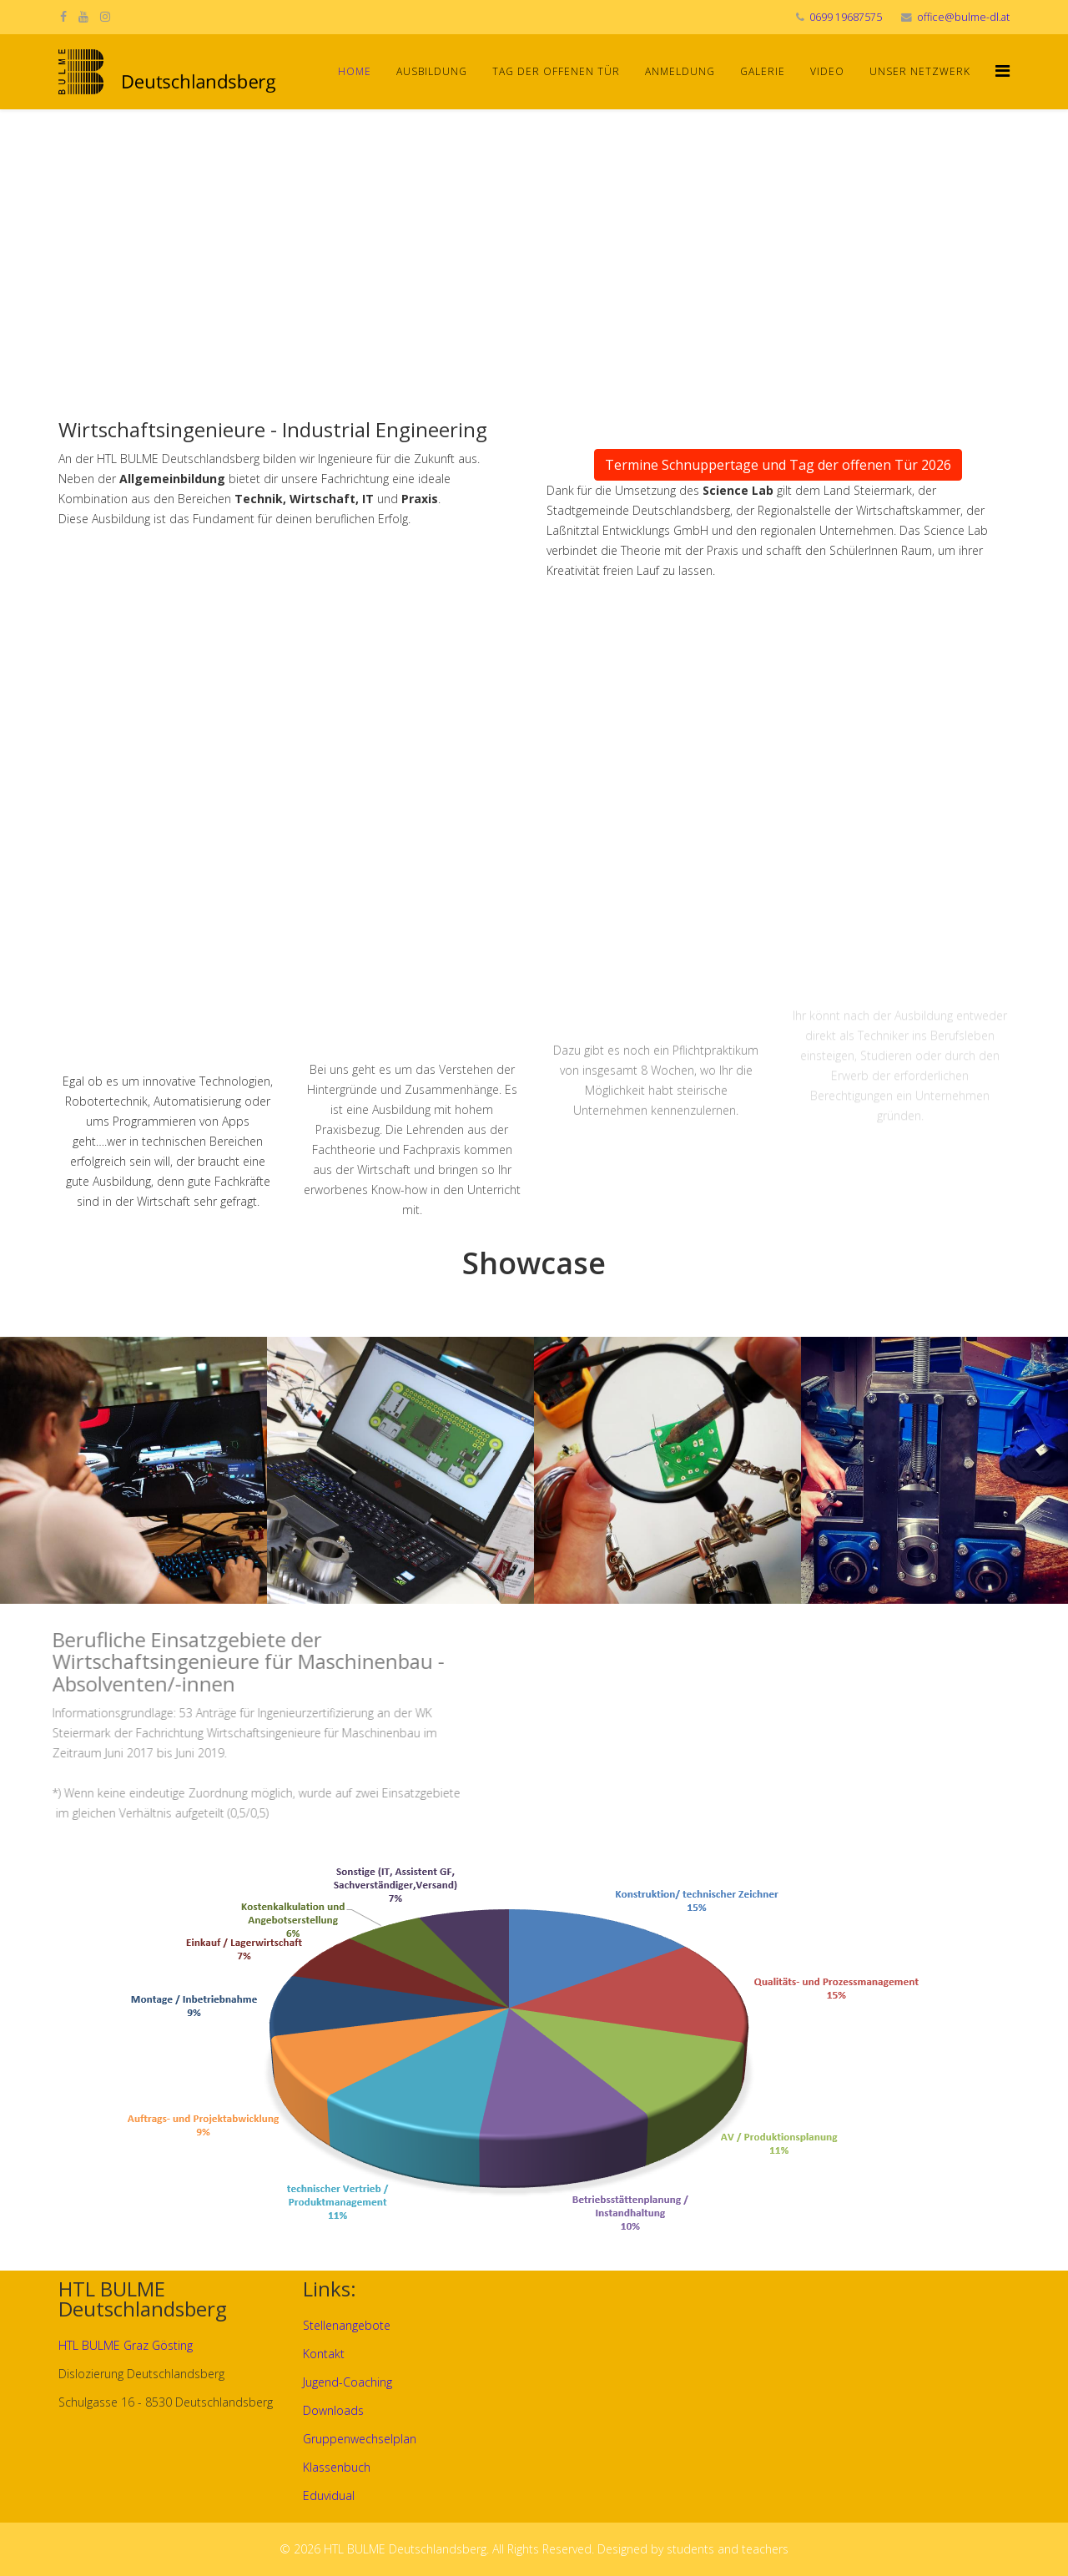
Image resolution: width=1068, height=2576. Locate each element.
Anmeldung (680, 71)
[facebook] (63, 16)
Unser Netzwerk (919, 71)
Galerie (762, 71)
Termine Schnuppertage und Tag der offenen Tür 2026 (778, 465)
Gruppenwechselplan (359, 2439)
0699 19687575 (845, 17)
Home (354, 71)
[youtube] (83, 16)
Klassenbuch (336, 2467)
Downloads (333, 2410)
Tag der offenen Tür (556, 71)
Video (827, 71)
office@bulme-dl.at (963, 17)
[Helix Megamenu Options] (1002, 70)
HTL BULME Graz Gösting (125, 2345)
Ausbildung (431, 71)
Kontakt (324, 2354)
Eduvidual (329, 2495)
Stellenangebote (346, 2325)
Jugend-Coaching (347, 2382)
